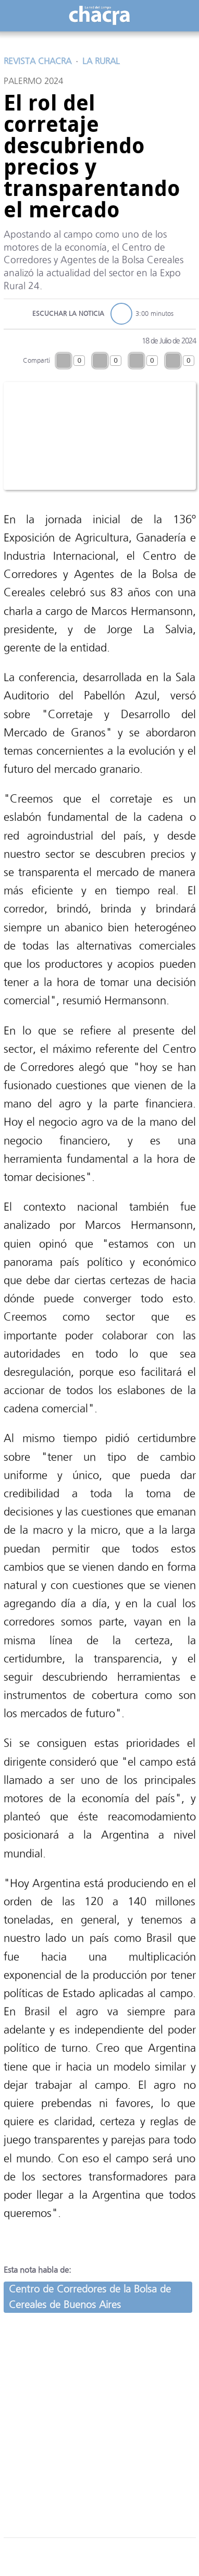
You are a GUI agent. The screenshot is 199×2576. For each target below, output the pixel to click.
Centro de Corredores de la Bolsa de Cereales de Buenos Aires (90, 2297)
